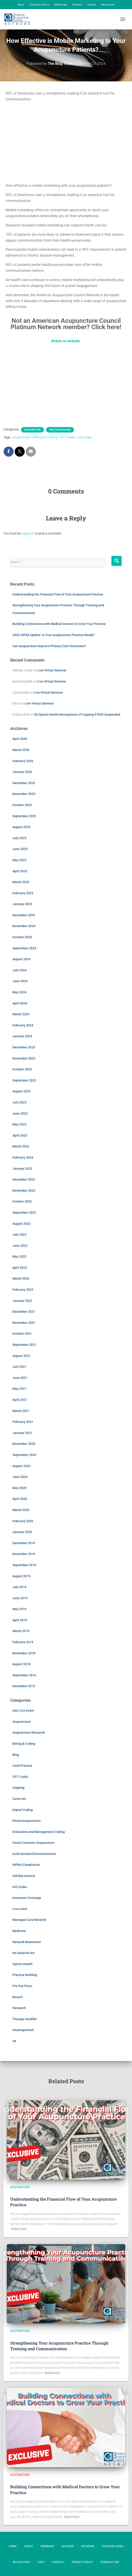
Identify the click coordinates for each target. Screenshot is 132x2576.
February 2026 (22, 761)
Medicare (19, 1931)
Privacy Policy (82, 2562)
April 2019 (19, 1620)
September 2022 (24, 1212)
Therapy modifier (24, 2019)
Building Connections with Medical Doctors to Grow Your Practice (59, 624)
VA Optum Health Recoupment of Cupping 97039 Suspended (77, 714)
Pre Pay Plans (22, 1986)
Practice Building (60, 429)
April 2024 (19, 1003)
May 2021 (19, 1388)
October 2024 (22, 937)
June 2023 (20, 1113)
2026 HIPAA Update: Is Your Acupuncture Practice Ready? (53, 635)
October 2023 (22, 1069)
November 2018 (23, 1653)
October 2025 (22, 805)
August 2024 (21, 959)
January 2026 (22, 772)
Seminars (47, 2546)
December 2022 (23, 1179)
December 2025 (23, 783)
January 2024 (22, 1036)
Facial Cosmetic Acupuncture (33, 1843)
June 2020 (20, 1477)
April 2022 (19, 1267)
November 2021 (23, 1322)
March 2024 (20, 1014)
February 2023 (22, 1157)
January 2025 (22, 904)
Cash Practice (22, 1765)
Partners (77, 4)
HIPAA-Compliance (26, 1864)
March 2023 (20, 1146)
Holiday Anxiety (23, 1876)
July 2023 (19, 1102)
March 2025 (20, 882)
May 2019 (19, 1609)
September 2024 (24, 948)
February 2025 (22, 893)
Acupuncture (32, 429)
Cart (41, 2562)
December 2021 (23, 1311)
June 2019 (20, 1598)
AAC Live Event (23, 1710)
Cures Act (19, 1799)
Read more (18, 2229)
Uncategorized (22, 2030)
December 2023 (23, 1047)
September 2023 (24, 1080)
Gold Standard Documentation (34, 1854)
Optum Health (22, 1964)
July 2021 (19, 1366)
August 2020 (21, 1466)
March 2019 (20, 1631)
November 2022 (23, 1190)
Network (87, 2546)
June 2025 (20, 849)
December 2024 (23, 915)
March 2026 (20, 750)
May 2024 (19, 992)
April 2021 (19, 1400)
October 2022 (22, 1201)
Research (19, 2008)
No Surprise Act (23, 1953)
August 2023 (21, 1091)
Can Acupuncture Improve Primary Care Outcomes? (49, 646)
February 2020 (22, 1521)
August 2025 (21, 827)
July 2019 (19, 1587)
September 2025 (24, 816)
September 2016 (24, 1675)
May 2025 (19, 860)
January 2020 (22, 1532)
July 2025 (19, 838)
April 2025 (19, 871)
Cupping (18, 1787)
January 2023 (22, 1168)
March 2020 (20, 1510)
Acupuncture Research (28, 1732)
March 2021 (20, 1411)
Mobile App (60, 4)
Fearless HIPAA (112, 2546)
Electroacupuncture (26, 1821)
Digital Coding (22, 1810)
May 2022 (19, 1256)
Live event (19, 1909)
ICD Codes (84, 437)
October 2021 (22, 1333)
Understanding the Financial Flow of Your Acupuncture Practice (57, 594)
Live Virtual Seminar (51, 670)
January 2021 (22, 1433)
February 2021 (22, 1422)
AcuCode (67, 2546)
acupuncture (22, 437)
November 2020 (23, 1444)
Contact (91, 4)
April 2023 (19, 1135)
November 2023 (23, 1058)
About (20, 4)
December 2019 (23, 1543)
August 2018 (21, 1664)
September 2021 (24, 1344)
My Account (108, 4)
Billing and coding (45, 437)
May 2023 (19, 1124)
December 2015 (23, 1686)
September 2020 (24, 1455)
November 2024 (23, 926)
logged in (27, 533)
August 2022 (21, 1223)
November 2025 (23, 794)
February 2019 (22, 1642)
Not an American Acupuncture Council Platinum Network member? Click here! (66, 324)
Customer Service (39, 4)
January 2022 (22, 1301)
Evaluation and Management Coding (38, 1832)
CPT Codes (67, 437)
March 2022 (20, 1278)
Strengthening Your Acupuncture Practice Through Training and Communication (59, 2345)
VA (14, 2041)
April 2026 (19, 739)
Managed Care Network (29, 1920)
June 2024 (20, 981)
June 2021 (20, 1378)
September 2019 (24, 1565)
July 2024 (19, 970)
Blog (15, 1755)
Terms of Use (109, 2562)
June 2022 (20, 1245)
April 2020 (19, 1499)
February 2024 (22, 1025)
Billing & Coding (23, 1743)
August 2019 (21, 1576)
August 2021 (21, 1356)
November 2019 (23, 1554)
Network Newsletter (26, 1942)
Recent (17, 1997)
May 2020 (19, 1488)
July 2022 (19, 1234)
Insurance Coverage (26, 1898)
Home (13, 2546)
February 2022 (22, 1289)
